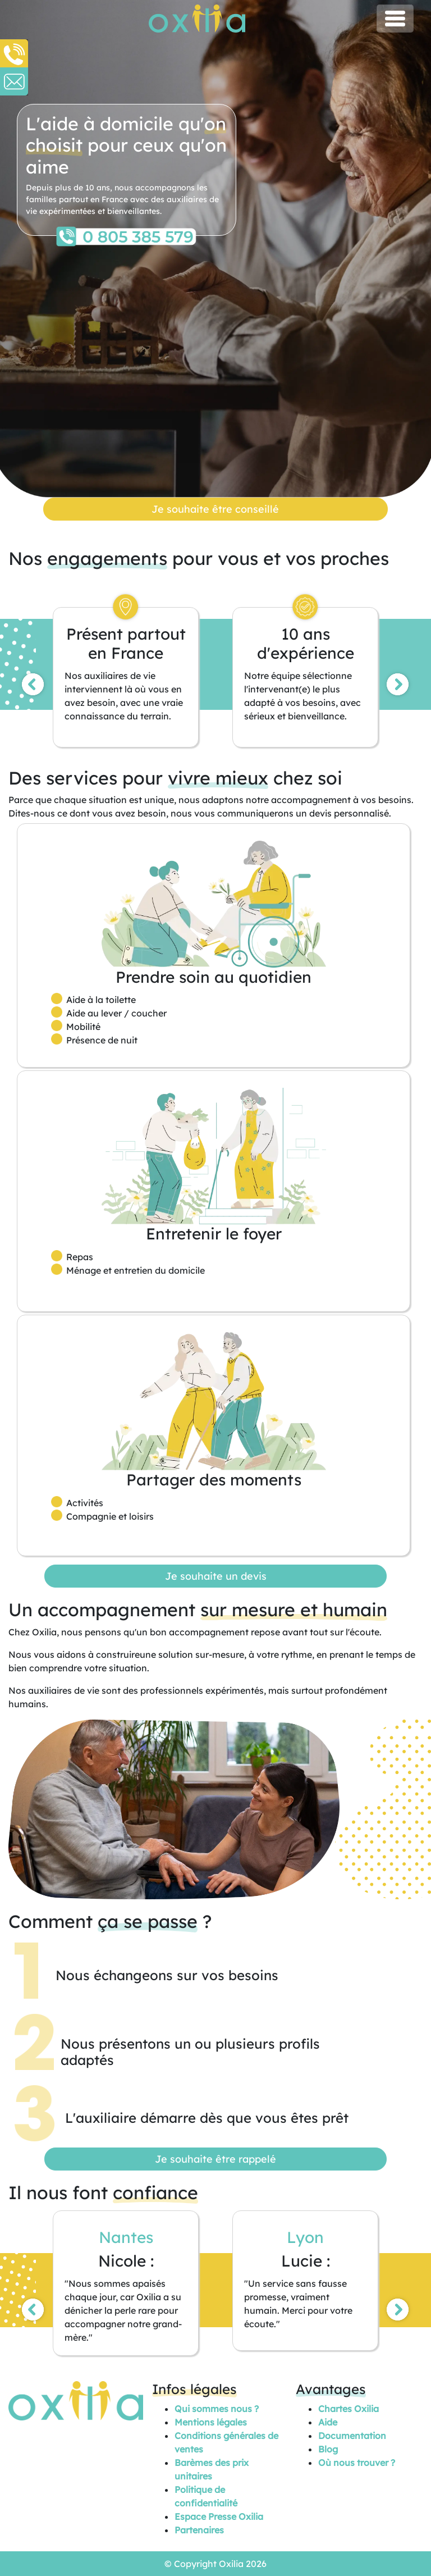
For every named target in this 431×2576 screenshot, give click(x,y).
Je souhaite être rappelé (215, 2159)
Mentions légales (211, 2422)
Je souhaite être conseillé (215, 509)
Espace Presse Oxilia (219, 2516)
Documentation (352, 2435)
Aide (327, 2422)
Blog (328, 2449)
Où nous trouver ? (356, 2462)
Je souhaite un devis (216, 1576)
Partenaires (199, 2530)
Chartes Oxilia (348, 2408)
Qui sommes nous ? (217, 2408)
